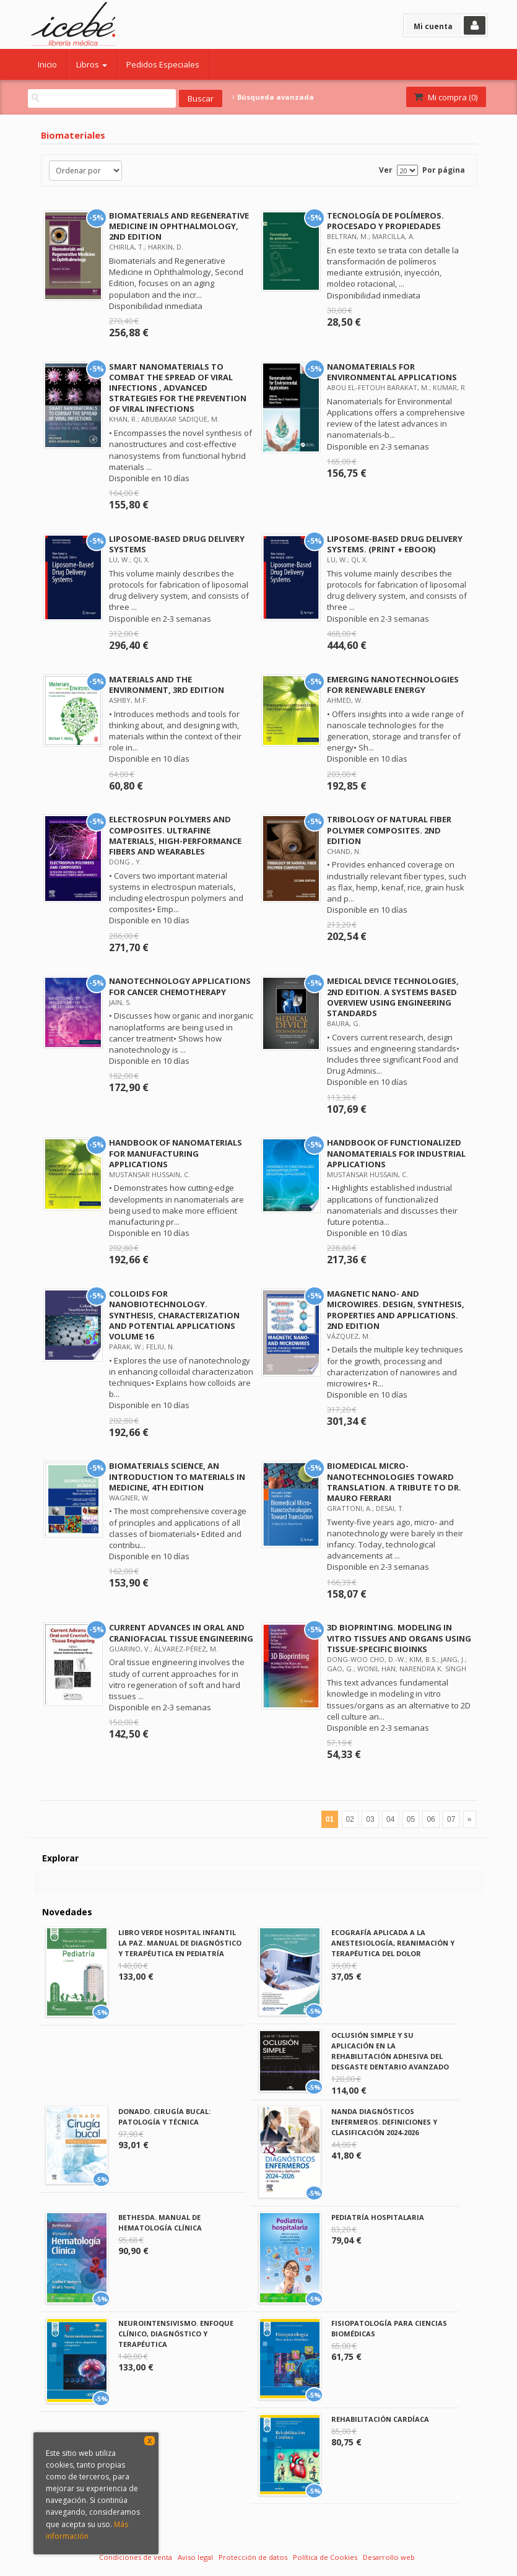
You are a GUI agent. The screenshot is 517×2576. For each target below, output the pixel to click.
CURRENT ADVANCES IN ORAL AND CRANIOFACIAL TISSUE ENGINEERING (181, 1632)
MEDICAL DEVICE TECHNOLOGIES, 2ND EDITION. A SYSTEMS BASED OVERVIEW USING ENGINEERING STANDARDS (393, 996)
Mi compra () (444, 97)
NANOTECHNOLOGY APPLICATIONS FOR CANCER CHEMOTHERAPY (180, 986)
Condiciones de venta (135, 2557)
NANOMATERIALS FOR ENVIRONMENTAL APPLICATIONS (392, 372)
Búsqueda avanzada (273, 97)
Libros (91, 64)
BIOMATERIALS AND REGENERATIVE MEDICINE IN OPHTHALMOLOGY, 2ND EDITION (179, 226)
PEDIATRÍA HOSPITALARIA (377, 2217)
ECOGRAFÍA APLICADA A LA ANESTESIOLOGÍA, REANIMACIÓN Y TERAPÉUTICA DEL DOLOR (392, 1943)
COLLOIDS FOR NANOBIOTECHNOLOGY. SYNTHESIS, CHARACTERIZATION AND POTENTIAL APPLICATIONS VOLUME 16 (174, 1315)
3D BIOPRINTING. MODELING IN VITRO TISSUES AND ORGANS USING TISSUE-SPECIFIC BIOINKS (399, 1638)
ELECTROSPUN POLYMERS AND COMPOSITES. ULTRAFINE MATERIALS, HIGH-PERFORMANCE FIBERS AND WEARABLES (175, 835)
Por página (443, 170)
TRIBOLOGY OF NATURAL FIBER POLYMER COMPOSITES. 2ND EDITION (389, 830)
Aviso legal (195, 2557)
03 (370, 1819)
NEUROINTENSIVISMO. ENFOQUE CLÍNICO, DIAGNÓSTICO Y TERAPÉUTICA (175, 2333)
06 (431, 1819)
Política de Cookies (325, 2557)
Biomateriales (73, 135)
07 (451, 1819)
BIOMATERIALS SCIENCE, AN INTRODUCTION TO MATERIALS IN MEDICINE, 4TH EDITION (177, 1476)
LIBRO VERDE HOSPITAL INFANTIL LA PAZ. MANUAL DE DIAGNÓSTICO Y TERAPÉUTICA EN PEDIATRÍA (179, 1943)
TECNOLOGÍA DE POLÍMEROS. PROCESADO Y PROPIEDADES (385, 221)
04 (390, 1819)
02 (350, 1819)
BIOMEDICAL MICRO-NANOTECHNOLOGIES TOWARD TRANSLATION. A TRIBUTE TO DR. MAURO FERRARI (394, 1481)
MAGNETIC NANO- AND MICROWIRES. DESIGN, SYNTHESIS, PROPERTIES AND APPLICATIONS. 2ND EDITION (395, 1309)
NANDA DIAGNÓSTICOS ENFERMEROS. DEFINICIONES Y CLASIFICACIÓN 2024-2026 (384, 2122)
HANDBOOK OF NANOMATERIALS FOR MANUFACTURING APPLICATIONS (175, 1153)
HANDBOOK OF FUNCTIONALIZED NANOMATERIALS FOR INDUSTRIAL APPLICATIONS (396, 1153)
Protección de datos (253, 2557)
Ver (386, 170)
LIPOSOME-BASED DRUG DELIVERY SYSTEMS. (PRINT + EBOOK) (395, 544)
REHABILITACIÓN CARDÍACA (380, 2419)
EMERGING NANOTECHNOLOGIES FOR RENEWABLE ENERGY (393, 684)
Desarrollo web (389, 2557)
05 (411, 1819)
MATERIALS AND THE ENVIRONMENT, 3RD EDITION (166, 684)
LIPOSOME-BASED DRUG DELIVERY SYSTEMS (177, 544)
